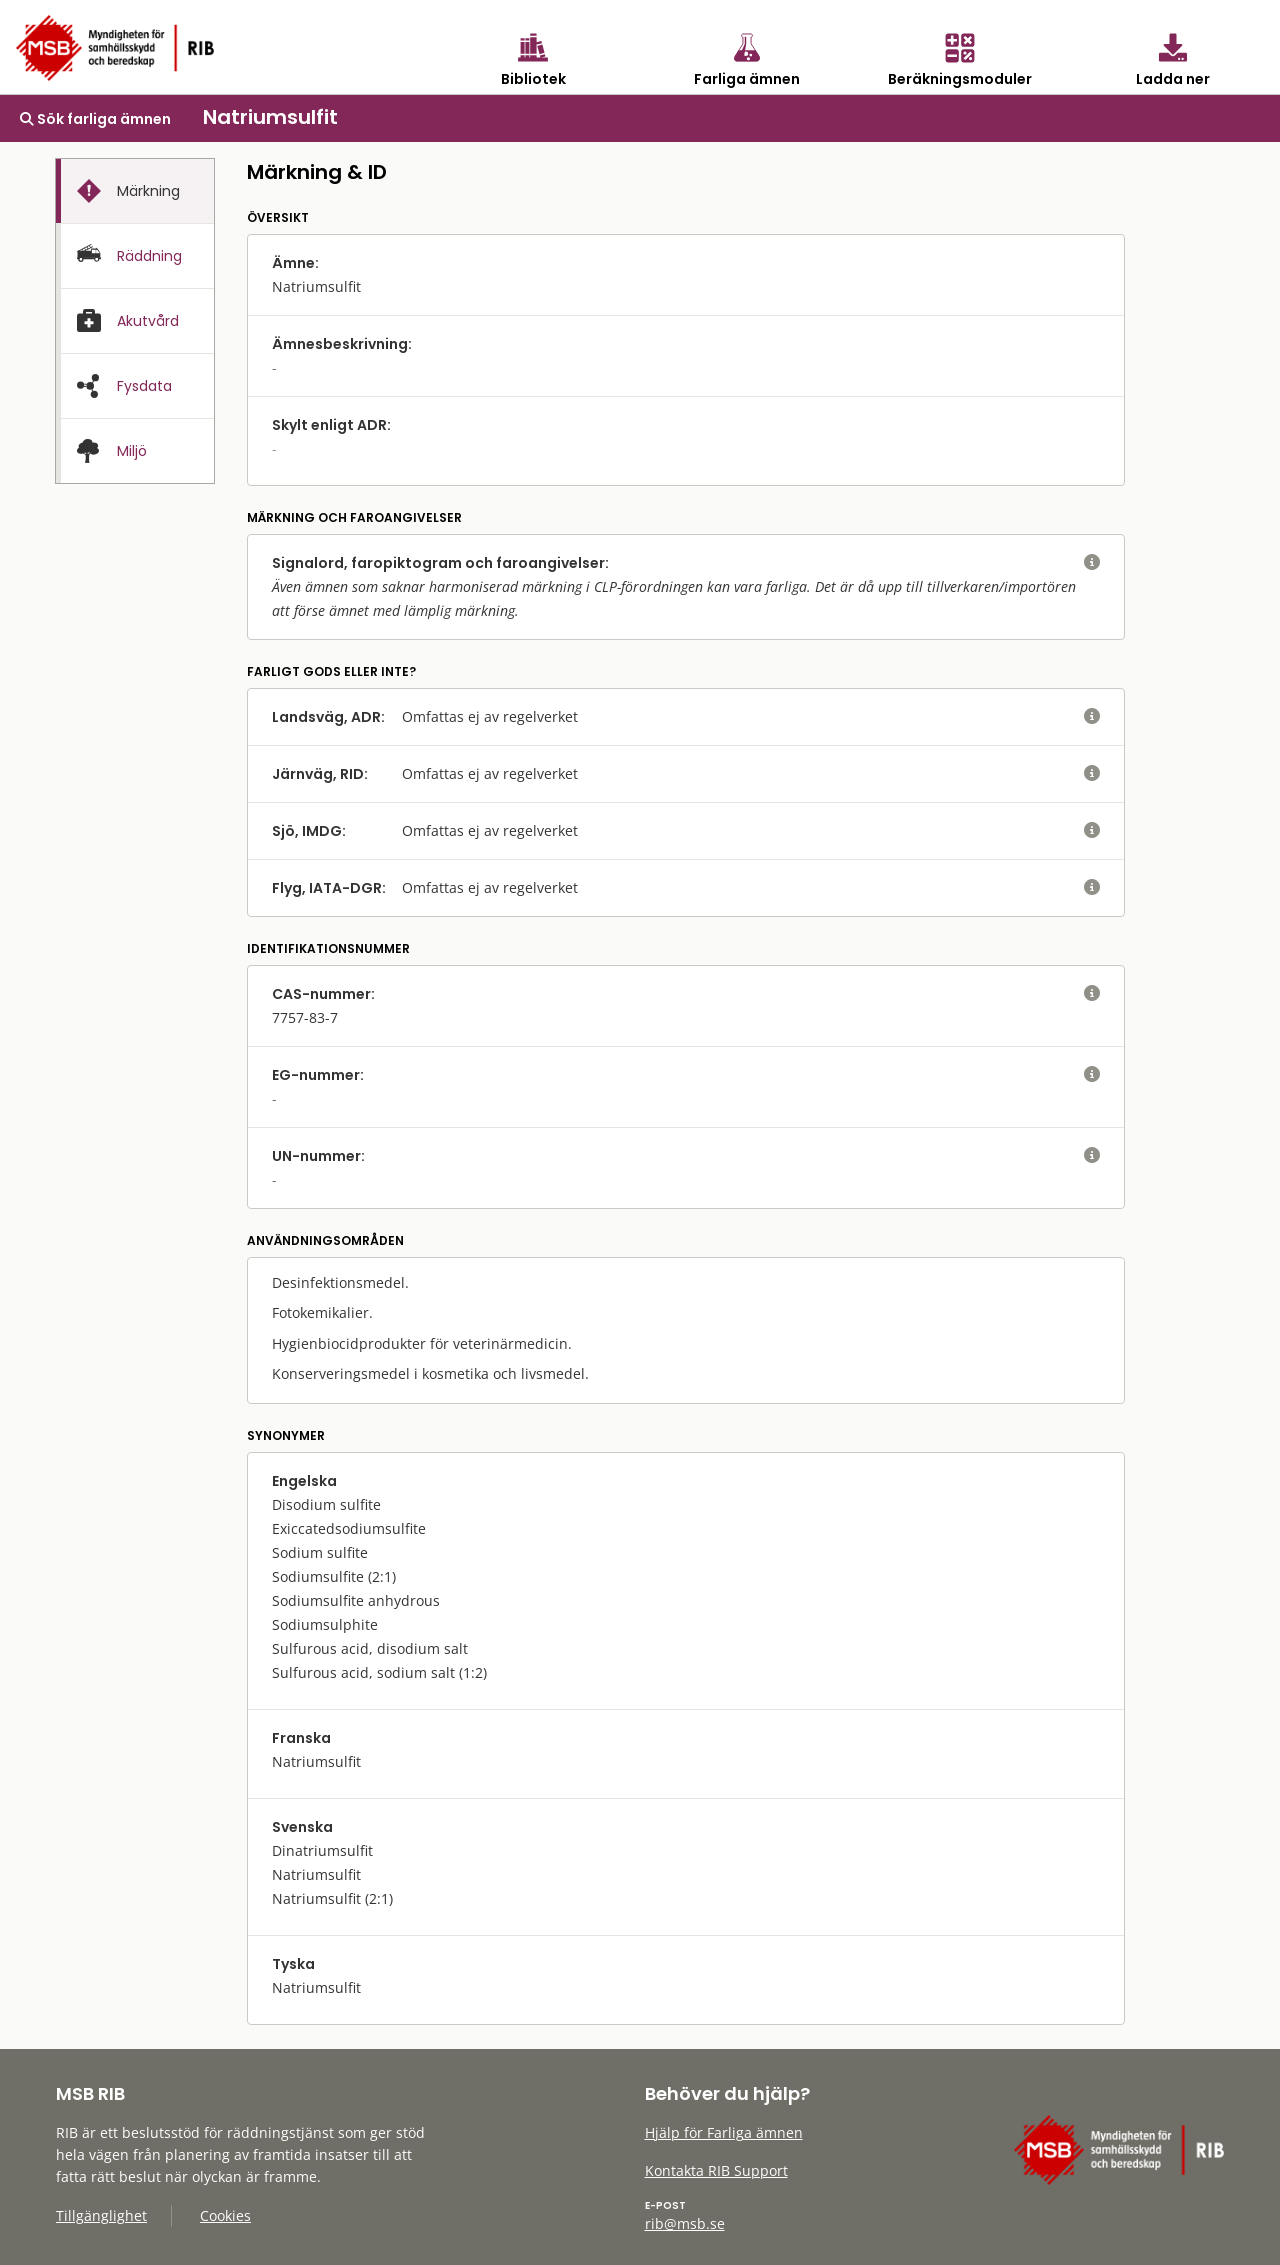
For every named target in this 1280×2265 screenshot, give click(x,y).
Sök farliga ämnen (95, 119)
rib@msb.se (685, 2223)
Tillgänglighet (101, 2215)
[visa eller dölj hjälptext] (1092, 563)
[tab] (135, 191)
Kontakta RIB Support (716, 2170)
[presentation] (135, 191)
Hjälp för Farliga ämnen (724, 2132)
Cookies (225, 2215)
